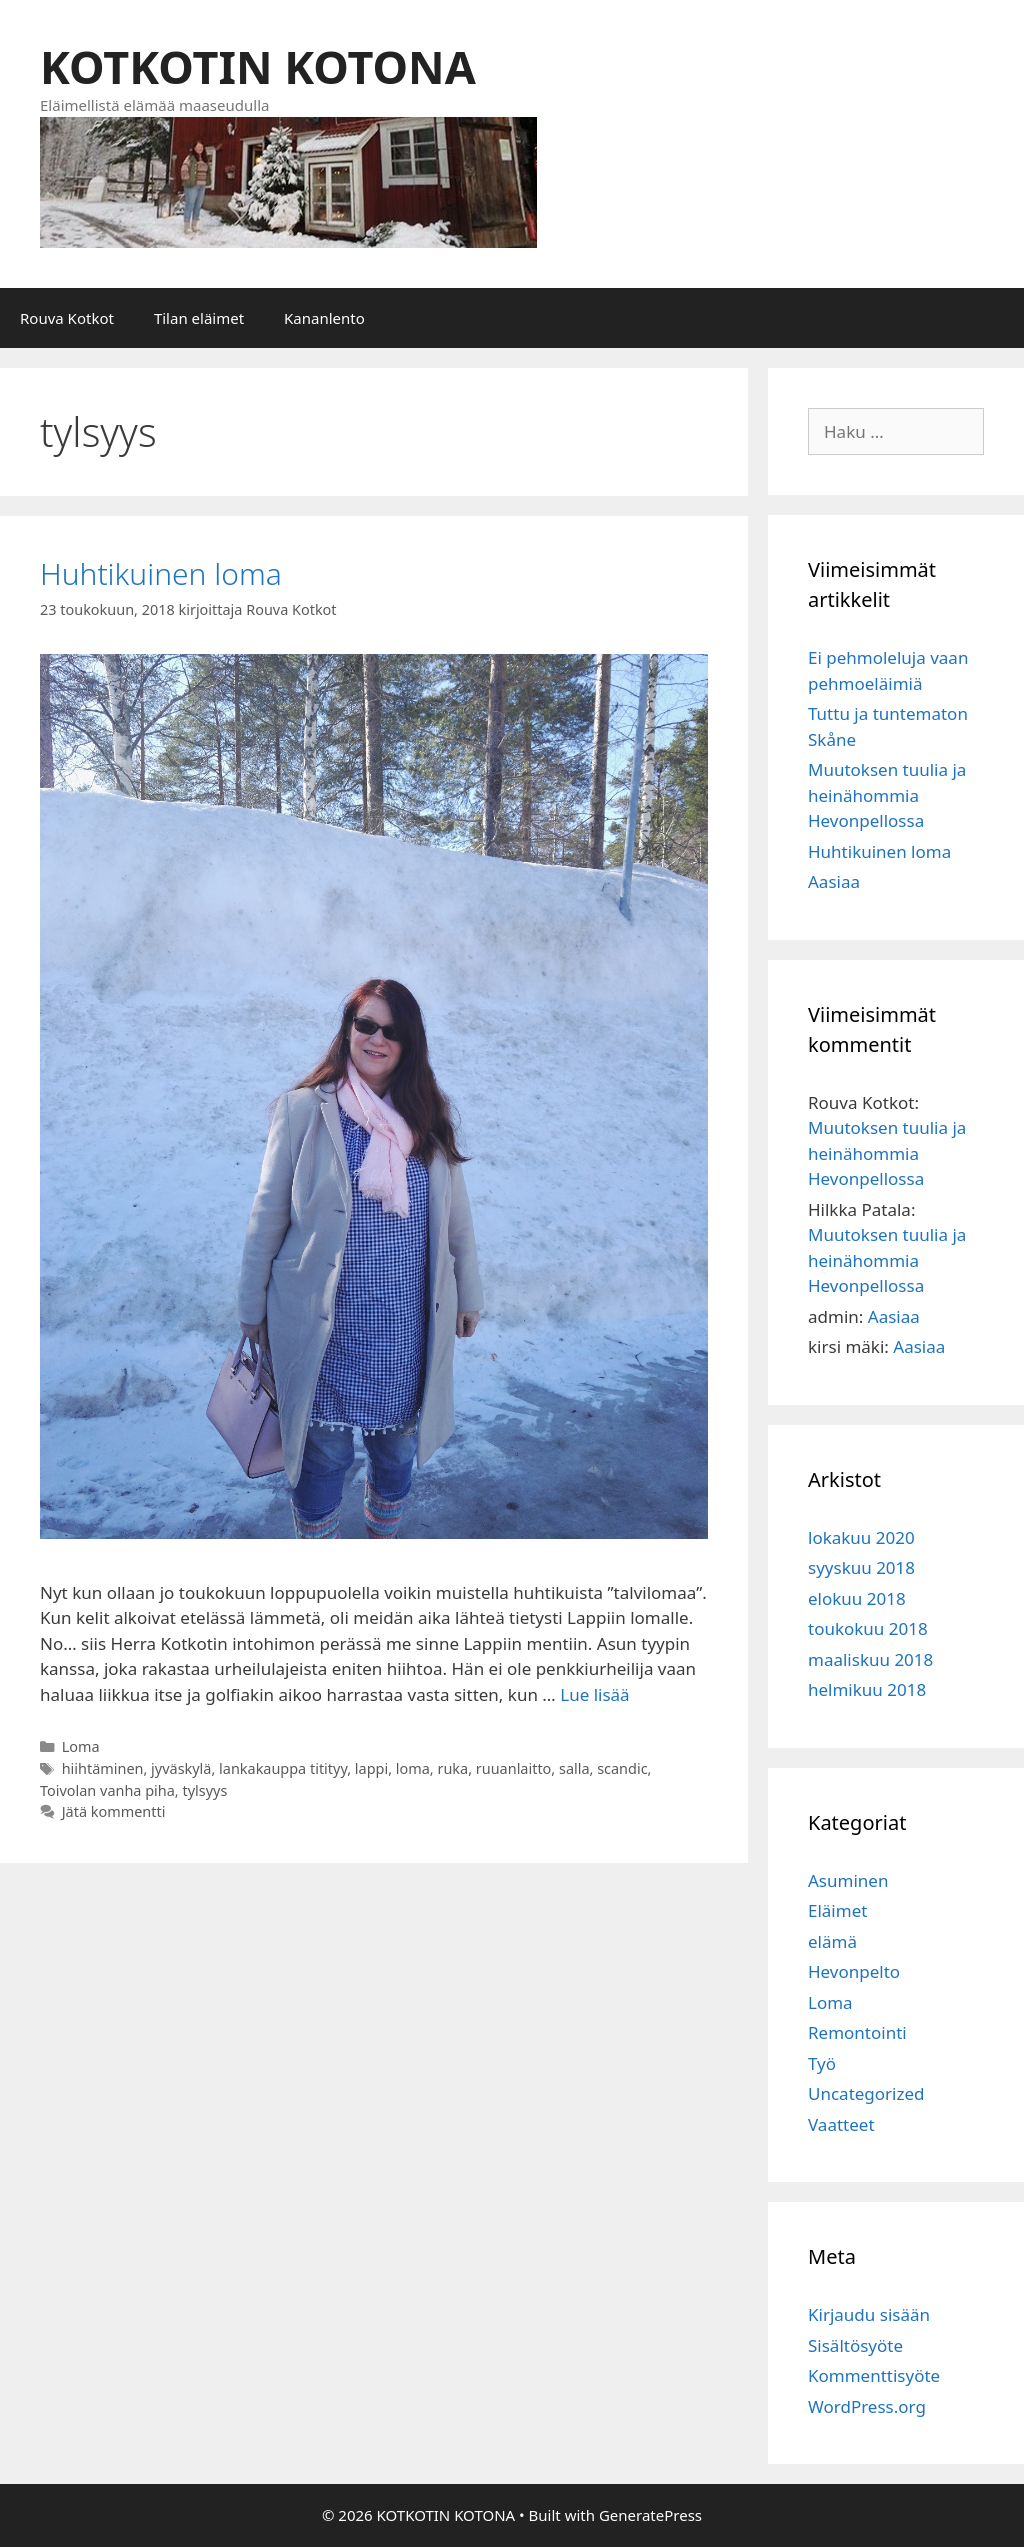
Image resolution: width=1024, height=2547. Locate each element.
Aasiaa (834, 881)
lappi (371, 1768)
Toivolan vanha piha (107, 1790)
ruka (452, 1768)
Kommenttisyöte (874, 2375)
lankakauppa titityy (283, 1768)
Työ (822, 2063)
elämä (832, 1941)
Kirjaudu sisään (869, 2314)
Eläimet (837, 1910)
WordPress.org (867, 2406)
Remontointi (857, 2032)
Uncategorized (866, 2093)
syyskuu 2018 (861, 1567)
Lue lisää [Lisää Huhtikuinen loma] (594, 1694)
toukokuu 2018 (868, 1628)
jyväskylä (181, 1768)
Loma (81, 1746)
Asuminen (848, 1880)
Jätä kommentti (114, 1811)
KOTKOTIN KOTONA (258, 66)
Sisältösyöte (855, 2345)
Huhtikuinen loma (161, 573)
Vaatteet (841, 2124)
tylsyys (204, 1790)
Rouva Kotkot (67, 318)
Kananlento (324, 318)
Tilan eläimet (199, 318)
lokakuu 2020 (861, 1537)
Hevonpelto (854, 1971)
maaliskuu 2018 (870, 1659)
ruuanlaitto (514, 1768)
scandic (622, 1768)
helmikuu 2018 (867, 1689)
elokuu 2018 (857, 1598)
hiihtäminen (103, 1768)
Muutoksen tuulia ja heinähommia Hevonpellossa (887, 795)
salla (574, 1768)
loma (413, 1768)
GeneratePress (650, 2515)
